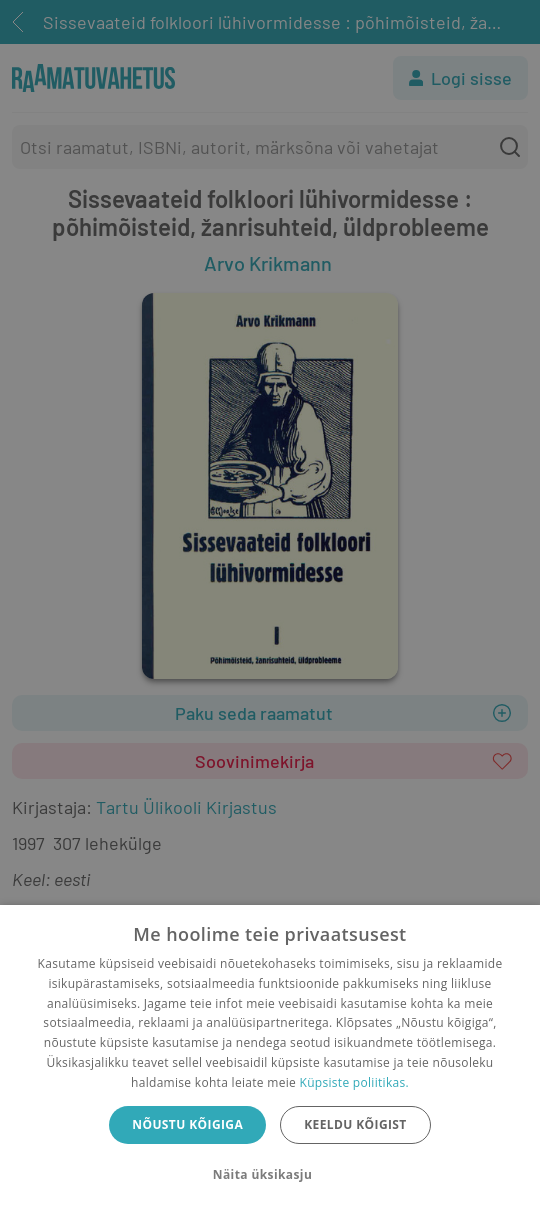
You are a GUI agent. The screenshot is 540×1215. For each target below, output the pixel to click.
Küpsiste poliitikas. (354, 1082)
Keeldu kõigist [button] (355, 1124)
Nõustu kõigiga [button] (187, 1124)
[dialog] (270, 1060)
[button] (270, 1175)
